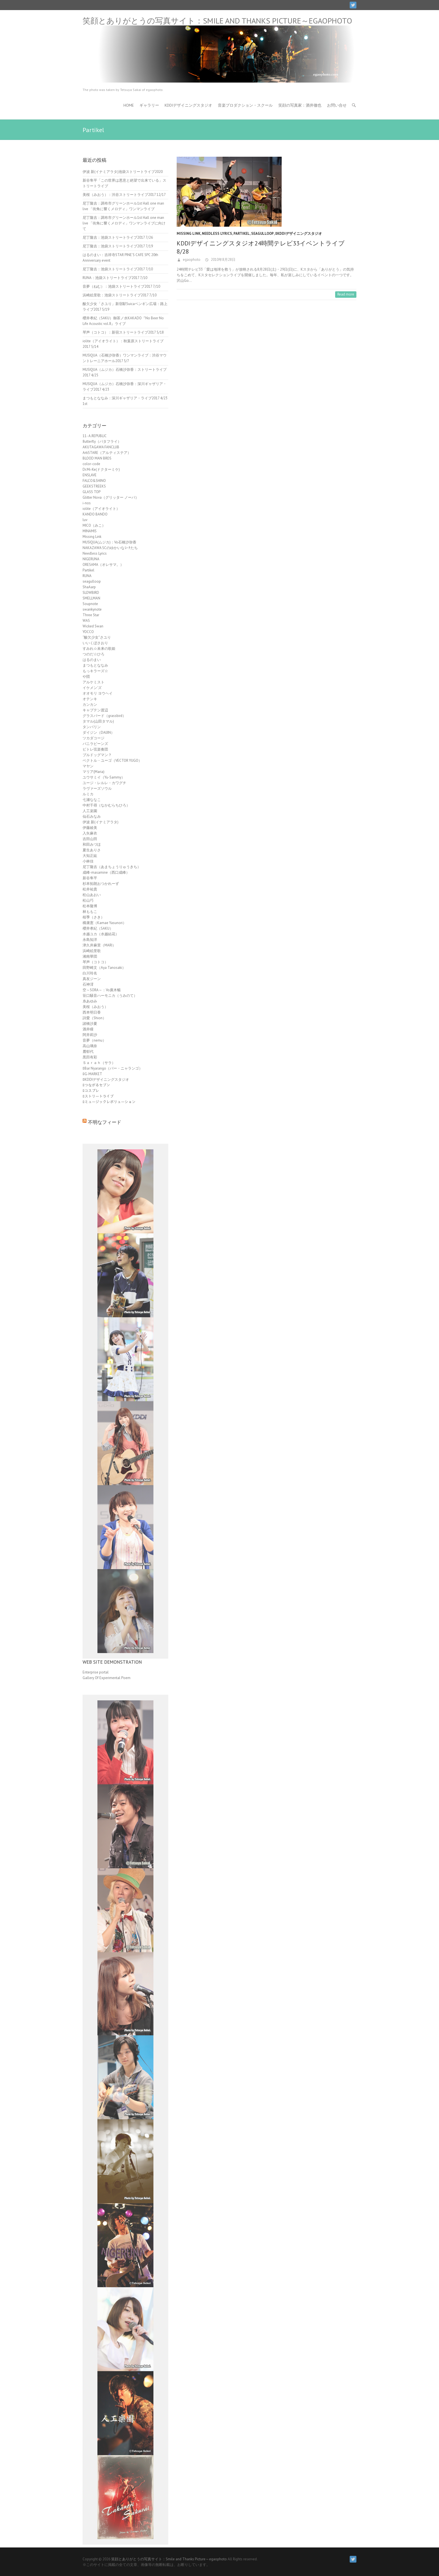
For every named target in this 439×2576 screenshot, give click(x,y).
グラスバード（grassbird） (104, 715)
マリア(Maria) (93, 771)
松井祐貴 (90, 889)
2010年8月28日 (222, 259)
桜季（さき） (93, 917)
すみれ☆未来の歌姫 (99, 648)
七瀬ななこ (92, 799)
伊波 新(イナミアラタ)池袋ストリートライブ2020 (123, 171)
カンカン (90, 704)
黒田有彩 (90, 1057)
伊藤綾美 (90, 827)
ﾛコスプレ (91, 1090)
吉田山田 (90, 838)
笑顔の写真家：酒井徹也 (299, 105)
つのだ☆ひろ (93, 654)
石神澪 (88, 984)
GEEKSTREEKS (94, 486)
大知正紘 (90, 855)
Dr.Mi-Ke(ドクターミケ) (101, 469)
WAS (86, 620)
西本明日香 (92, 1012)
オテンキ (90, 699)
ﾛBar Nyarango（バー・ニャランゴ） (113, 1068)
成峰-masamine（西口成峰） (106, 872)
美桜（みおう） (95, 1006)
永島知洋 (90, 939)
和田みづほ (92, 844)
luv (85, 519)
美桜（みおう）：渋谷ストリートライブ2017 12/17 (124, 194)
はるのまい (92, 659)
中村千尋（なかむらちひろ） (106, 805)
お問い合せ (337, 105)
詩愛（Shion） (94, 1018)
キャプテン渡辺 (95, 710)
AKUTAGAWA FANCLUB (101, 447)
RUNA (87, 575)
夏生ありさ (92, 850)
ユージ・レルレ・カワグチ (104, 782)
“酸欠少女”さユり (97, 637)
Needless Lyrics (217, 233)
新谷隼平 (90, 878)
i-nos (87, 503)
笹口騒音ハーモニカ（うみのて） (110, 995)
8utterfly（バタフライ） (102, 441)
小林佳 (88, 861)
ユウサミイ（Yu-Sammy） (104, 777)
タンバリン (92, 727)
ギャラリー (149, 105)
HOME (128, 105)
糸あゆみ (90, 1001)
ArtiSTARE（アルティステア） (107, 452)
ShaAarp (89, 587)
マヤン (88, 766)
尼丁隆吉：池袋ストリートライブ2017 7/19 (118, 246)
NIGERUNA (91, 559)
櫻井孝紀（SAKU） (98, 928)
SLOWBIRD (91, 592)
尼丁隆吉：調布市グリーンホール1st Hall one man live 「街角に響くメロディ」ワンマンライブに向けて (124, 223)
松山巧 (88, 900)
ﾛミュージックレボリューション (109, 1102)
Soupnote (90, 603)
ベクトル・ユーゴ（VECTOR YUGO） (112, 760)
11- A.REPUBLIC (95, 435)
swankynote (92, 609)
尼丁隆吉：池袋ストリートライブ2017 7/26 (118, 237)
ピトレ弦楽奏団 (95, 749)
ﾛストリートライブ (98, 1096)
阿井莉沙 (90, 1034)
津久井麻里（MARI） (99, 945)
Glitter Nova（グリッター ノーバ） (111, 497)
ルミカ (88, 794)
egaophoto (191, 259)
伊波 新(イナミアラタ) (100, 822)
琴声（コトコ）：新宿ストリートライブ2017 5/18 (123, 332)
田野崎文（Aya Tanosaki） (104, 967)
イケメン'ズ (92, 687)
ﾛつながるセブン (96, 1085)
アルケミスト (93, 682)
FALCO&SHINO (94, 480)
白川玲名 (90, 973)
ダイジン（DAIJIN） (99, 732)
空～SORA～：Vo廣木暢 (102, 990)
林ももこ (90, 911)
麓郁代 (88, 1051)
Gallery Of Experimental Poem (106, 1677)
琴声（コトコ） (95, 962)
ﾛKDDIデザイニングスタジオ (298, 233)
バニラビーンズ (95, 743)
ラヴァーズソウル (97, 788)
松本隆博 (90, 906)
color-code (91, 463)
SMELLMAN (91, 598)
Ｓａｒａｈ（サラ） (99, 1062)
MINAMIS (90, 531)
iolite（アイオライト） (101, 508)
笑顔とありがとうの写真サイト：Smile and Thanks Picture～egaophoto (217, 20)
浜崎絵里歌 (92, 950)
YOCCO (88, 631)
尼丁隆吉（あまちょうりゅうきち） (112, 866)
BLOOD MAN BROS (97, 458)
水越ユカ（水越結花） (101, 934)
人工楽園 (90, 810)
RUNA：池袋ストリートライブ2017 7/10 (115, 277)
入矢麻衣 (90, 833)
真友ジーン (92, 978)
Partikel (241, 233)
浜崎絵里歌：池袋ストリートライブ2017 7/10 (120, 295)
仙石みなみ (92, 816)
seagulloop (262, 233)
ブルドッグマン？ (97, 755)
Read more (345, 294)
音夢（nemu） (94, 1040)
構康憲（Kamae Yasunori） (104, 922)
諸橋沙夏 (90, 1023)
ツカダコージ (93, 738)
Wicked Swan (93, 626)
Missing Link (188, 233)
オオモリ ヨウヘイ (98, 693)
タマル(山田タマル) (98, 721)
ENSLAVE (90, 475)
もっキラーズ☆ (95, 671)
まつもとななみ (95, 665)
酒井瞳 (88, 1029)
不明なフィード (104, 1122)
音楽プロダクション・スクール (245, 105)
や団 (86, 676)
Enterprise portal (96, 1672)
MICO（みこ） (94, 525)
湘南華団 (90, 956)
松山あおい (92, 894)
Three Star (91, 615)
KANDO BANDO (95, 514)
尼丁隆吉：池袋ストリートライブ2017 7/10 (118, 269)
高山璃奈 (90, 1046)
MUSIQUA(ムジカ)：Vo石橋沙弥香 (109, 542)
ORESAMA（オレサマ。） (103, 564)
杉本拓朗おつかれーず (101, 883)
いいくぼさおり (95, 643)
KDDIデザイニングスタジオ (188, 105)
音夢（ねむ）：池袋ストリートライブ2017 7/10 (121, 286)
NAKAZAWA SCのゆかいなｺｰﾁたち (110, 547)
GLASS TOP (92, 491)
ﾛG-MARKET (92, 1074)
